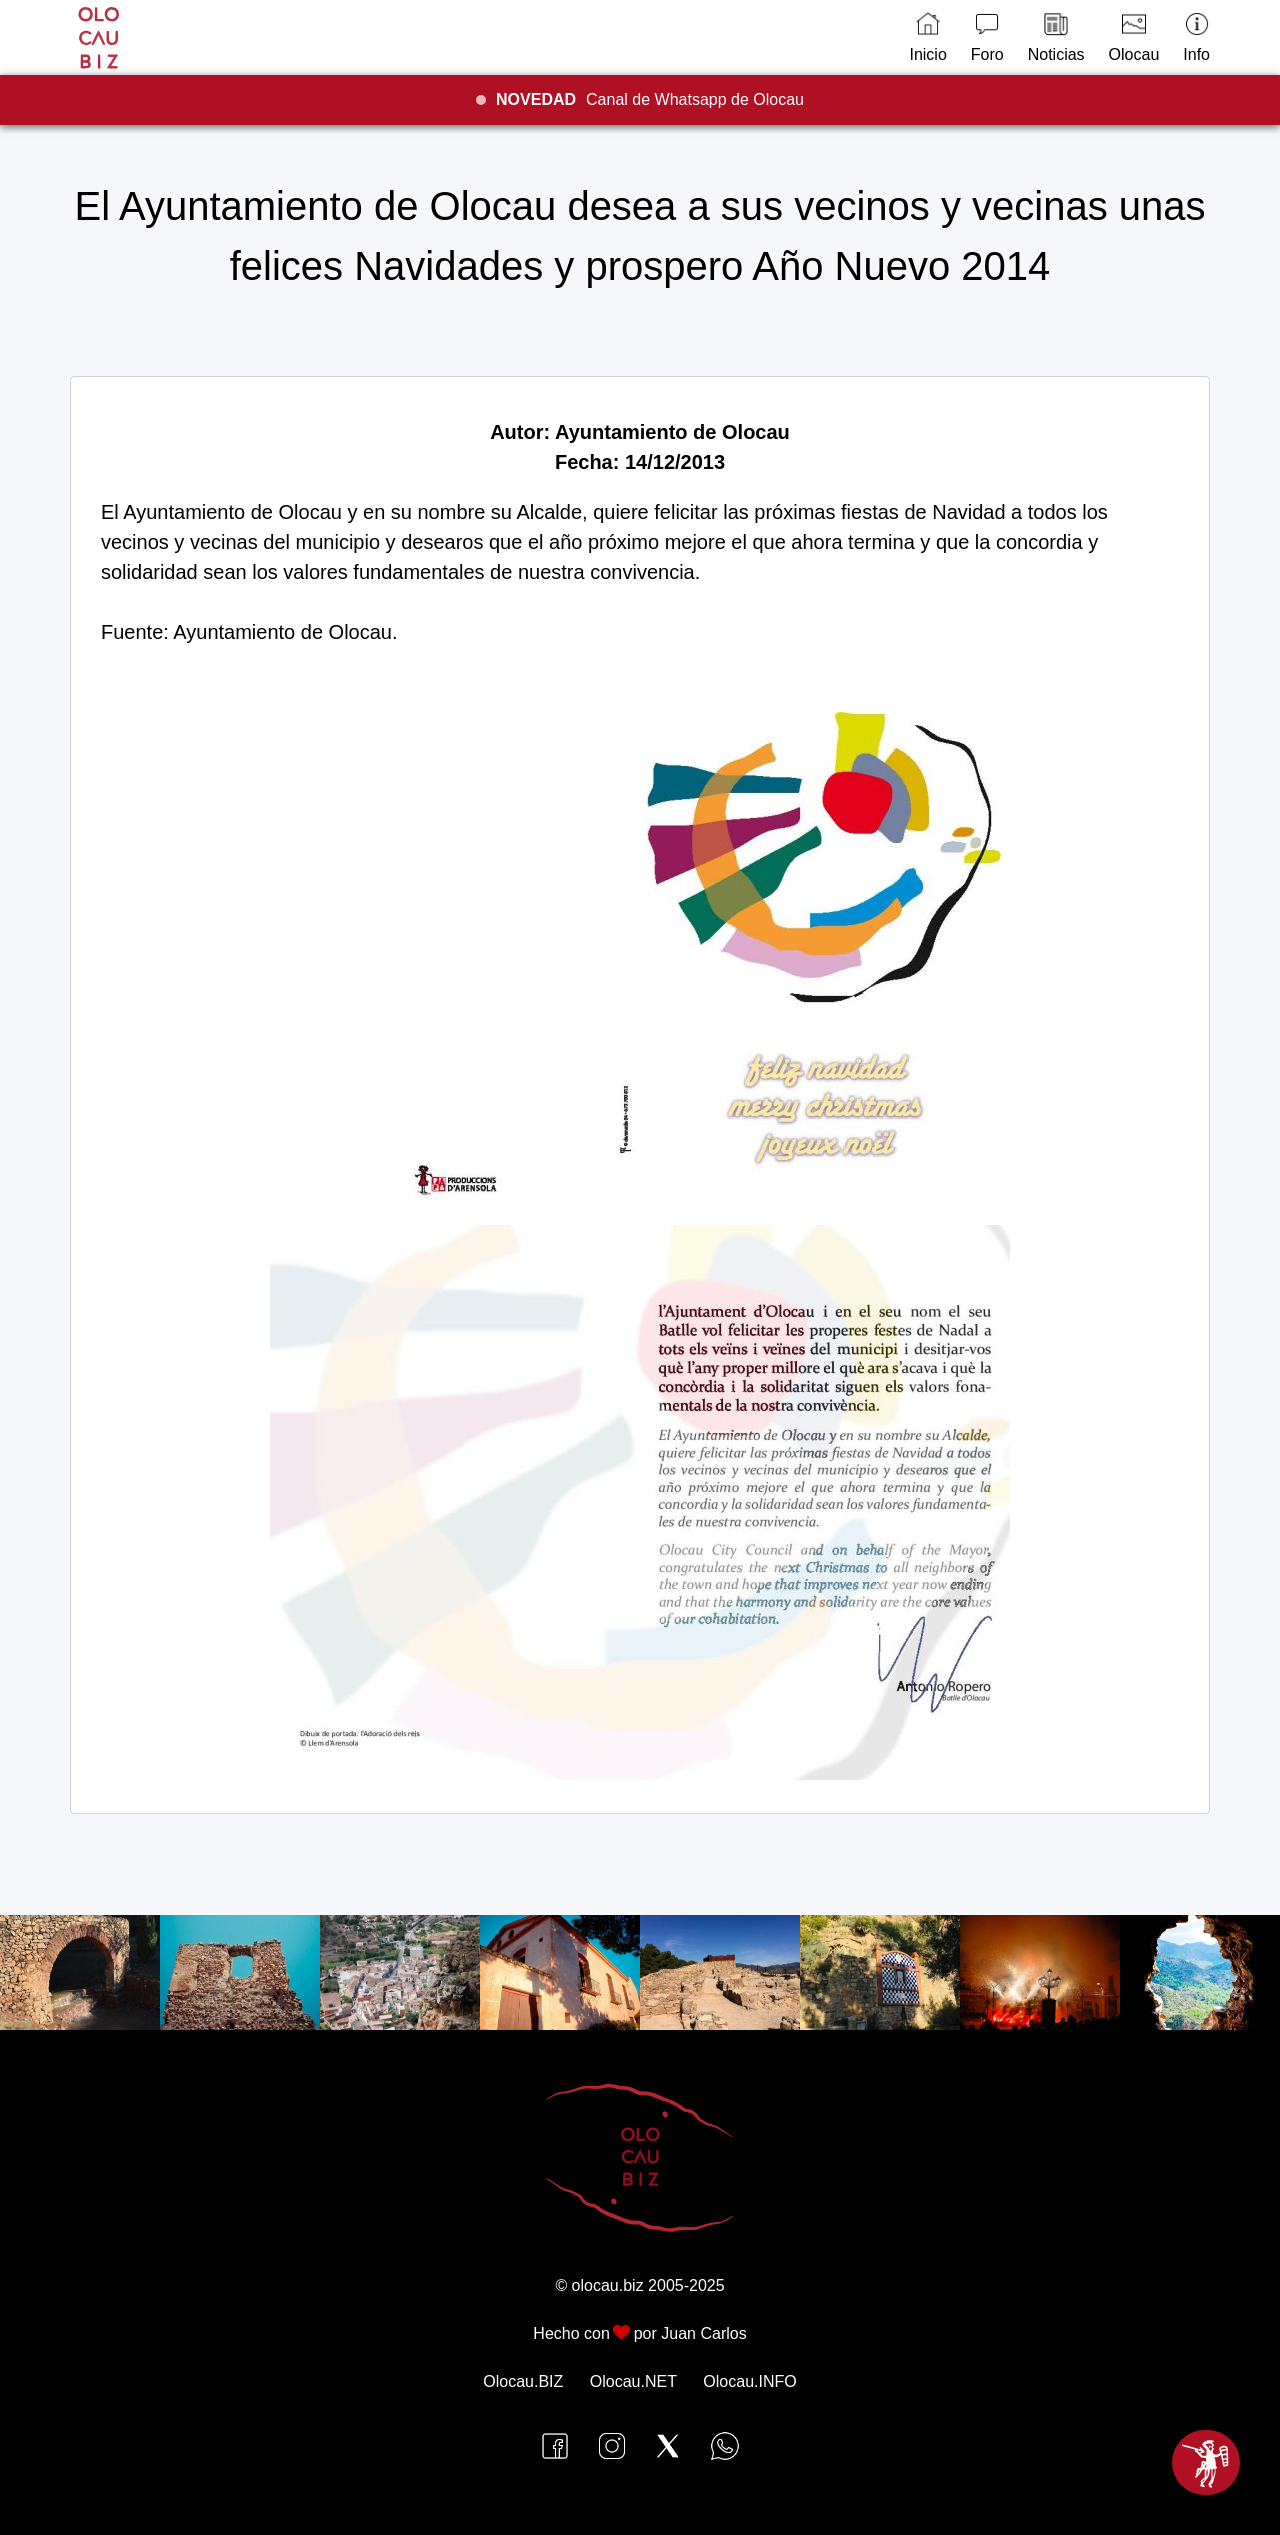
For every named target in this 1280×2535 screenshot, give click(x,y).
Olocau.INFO (749, 2381)
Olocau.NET (633, 2381)
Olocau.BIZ (523, 2381)
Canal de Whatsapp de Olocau (650, 99)
